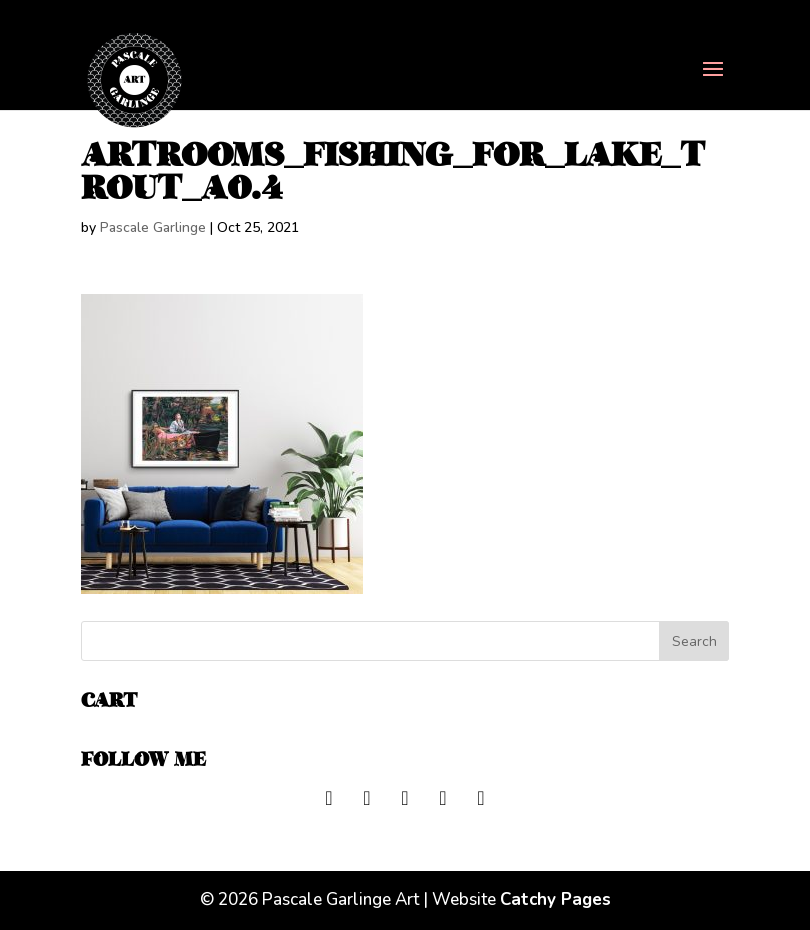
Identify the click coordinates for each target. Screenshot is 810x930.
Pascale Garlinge (153, 227)
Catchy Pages (555, 899)
